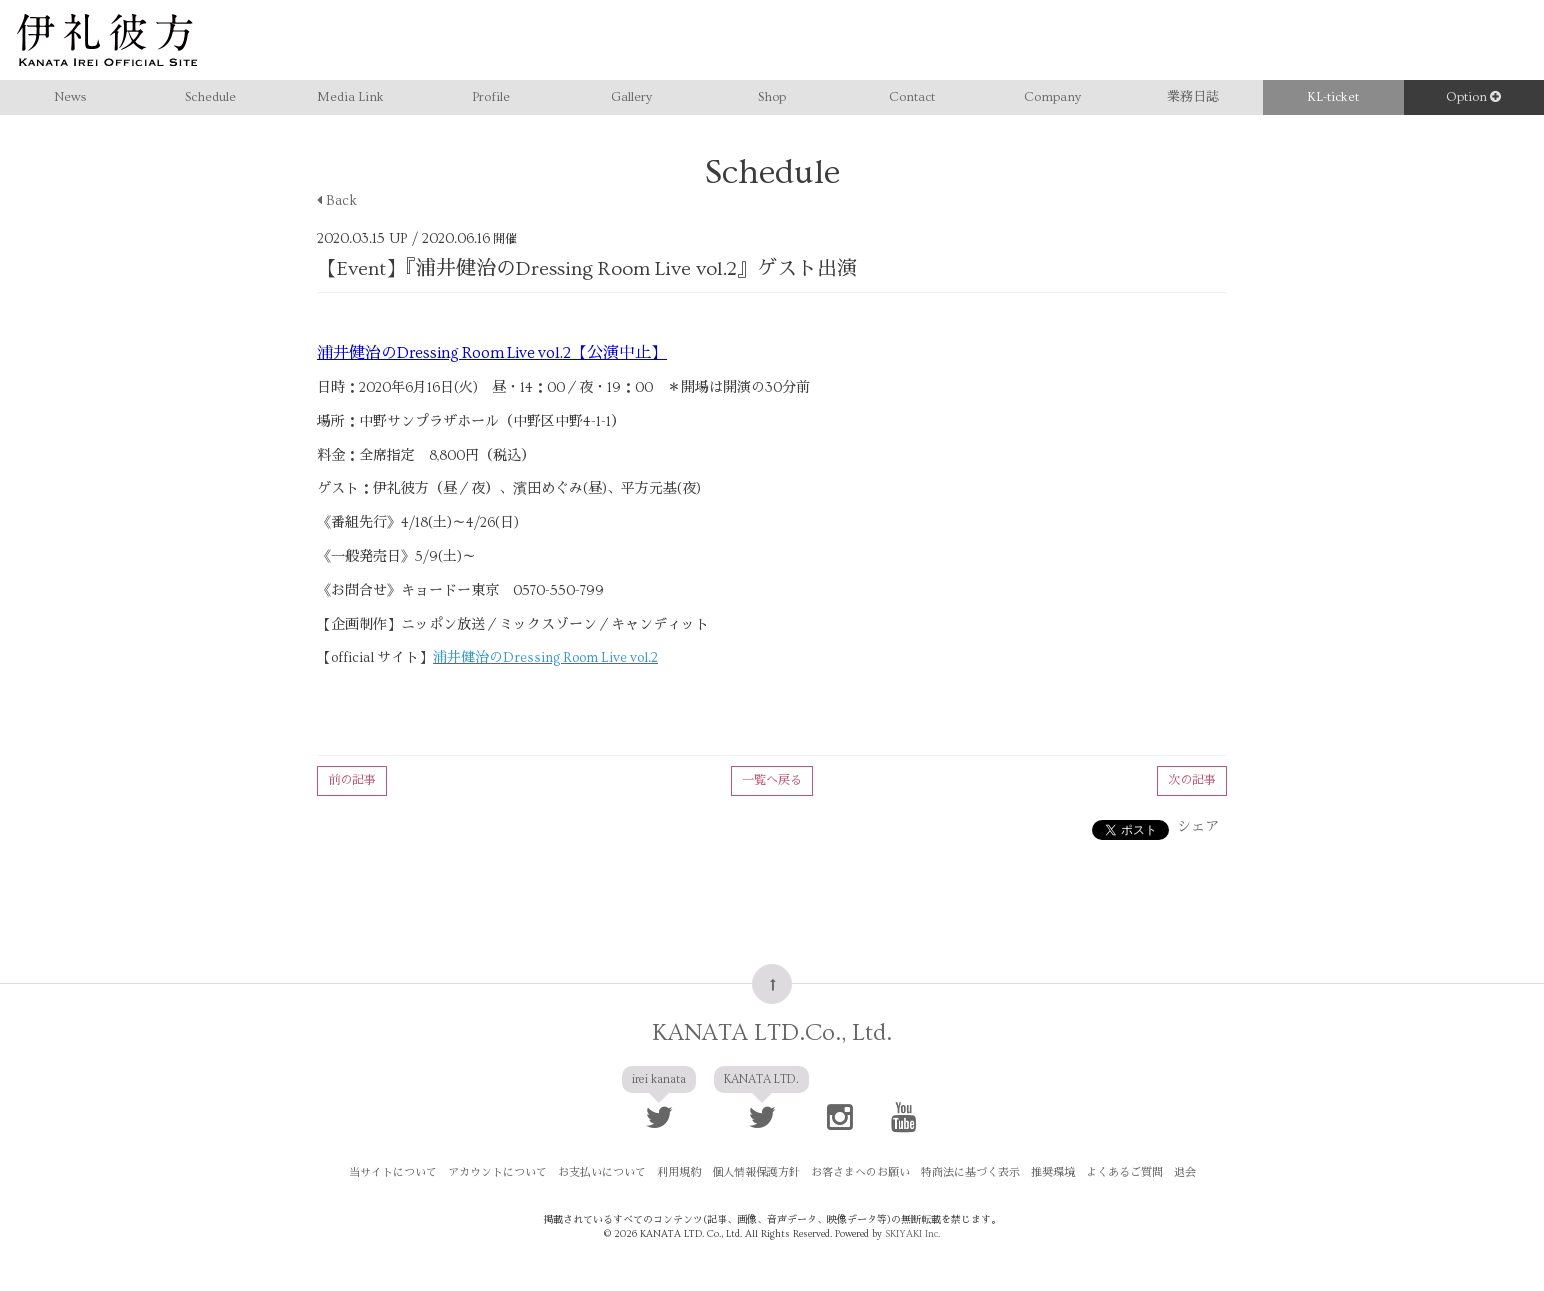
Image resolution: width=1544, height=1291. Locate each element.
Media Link (350, 97)
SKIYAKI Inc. (912, 1234)
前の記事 (352, 780)
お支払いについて (602, 1172)
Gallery (631, 97)
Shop (772, 97)
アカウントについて (497, 1172)
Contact (912, 97)
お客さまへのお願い (860, 1172)
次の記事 (1192, 780)
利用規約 (679, 1172)
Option (1473, 97)
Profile (491, 97)
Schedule (210, 97)
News (70, 97)
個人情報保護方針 (756, 1172)
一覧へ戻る (772, 780)
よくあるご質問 (1124, 1172)
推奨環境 (1053, 1172)
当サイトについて (393, 1172)
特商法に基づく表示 (970, 1172)
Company (1052, 97)
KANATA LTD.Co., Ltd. (772, 1032)
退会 (1185, 1172)
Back (337, 201)
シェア (1198, 827)
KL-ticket (1333, 97)
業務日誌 (1193, 97)
